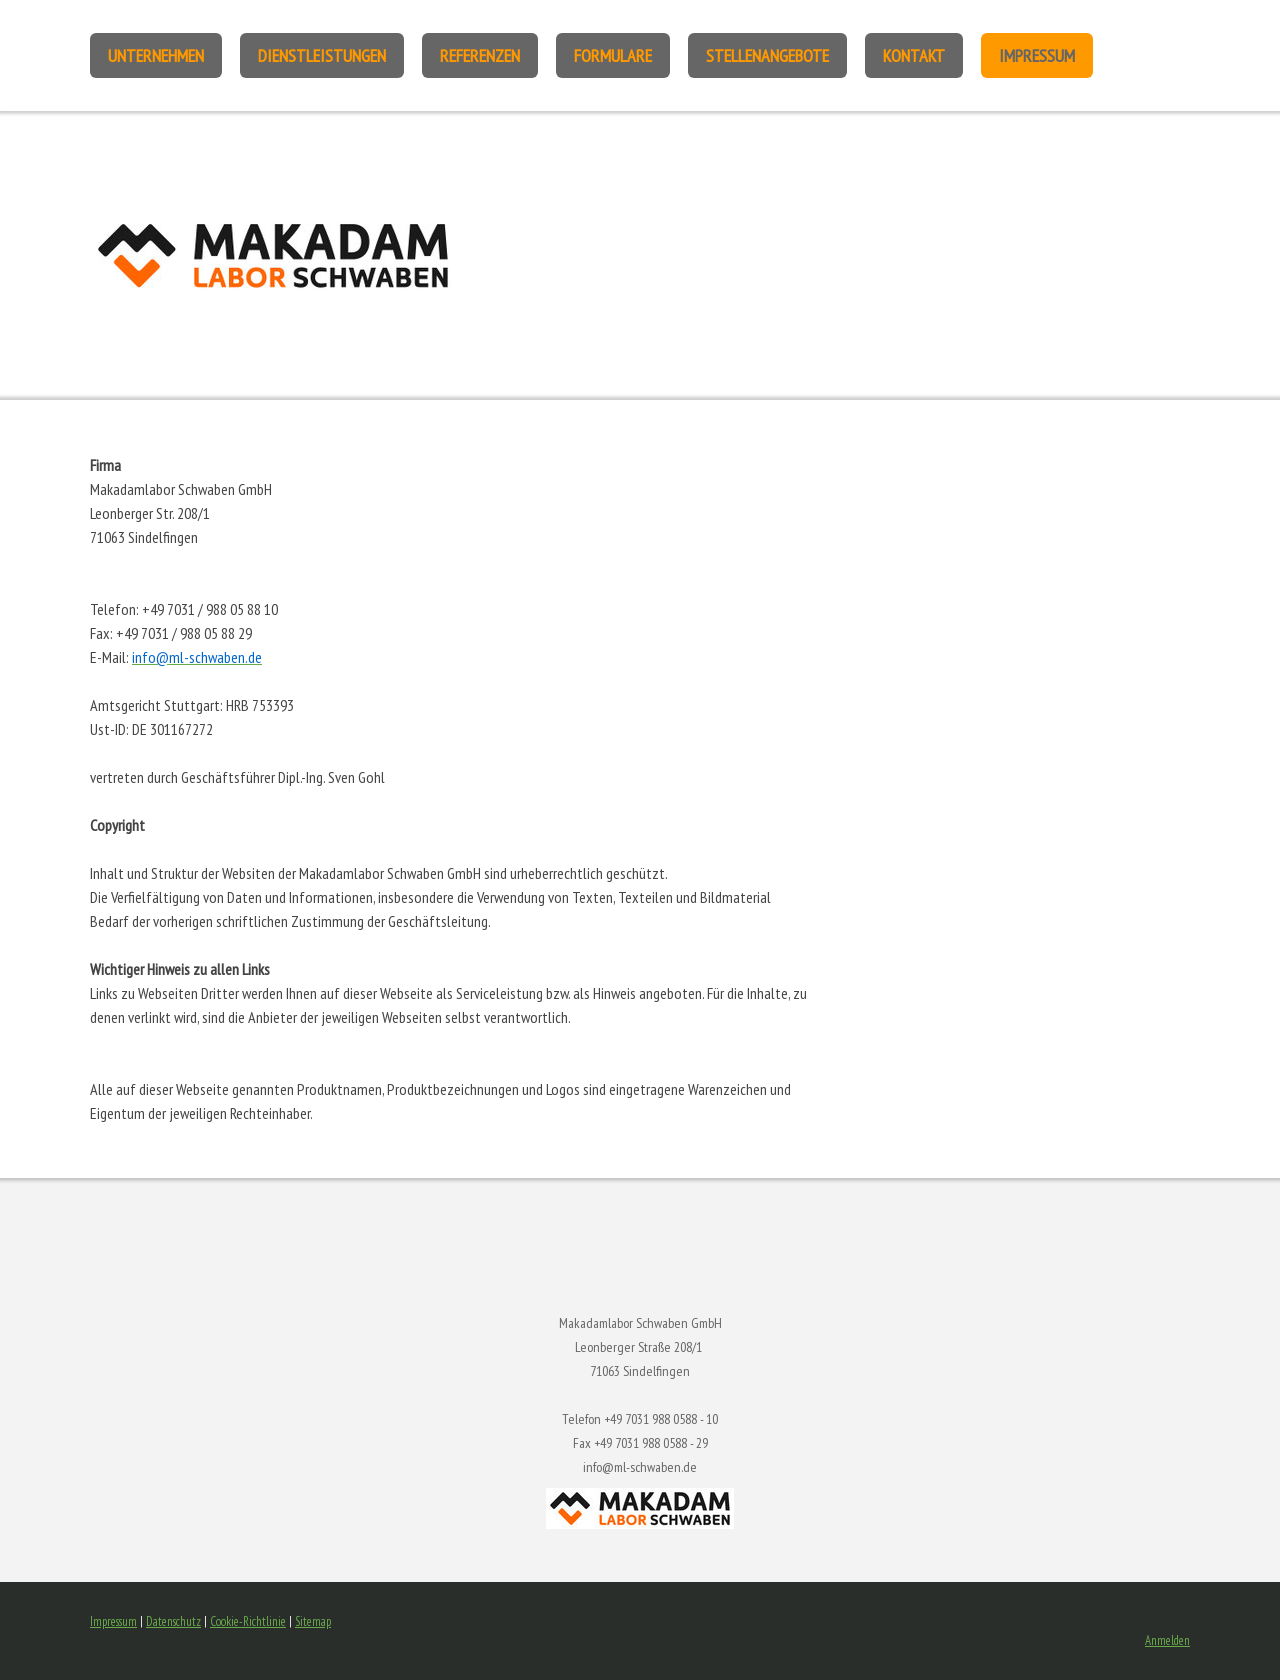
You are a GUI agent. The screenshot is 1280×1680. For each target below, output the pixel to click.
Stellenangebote (767, 55)
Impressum (1037, 55)
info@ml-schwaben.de (640, 1467)
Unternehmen (156, 55)
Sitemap (313, 1621)
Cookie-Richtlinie (248, 1621)
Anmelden (1167, 1640)
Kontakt (914, 55)
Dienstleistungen (322, 55)
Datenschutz (173, 1621)
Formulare (613, 55)
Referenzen (480, 55)
